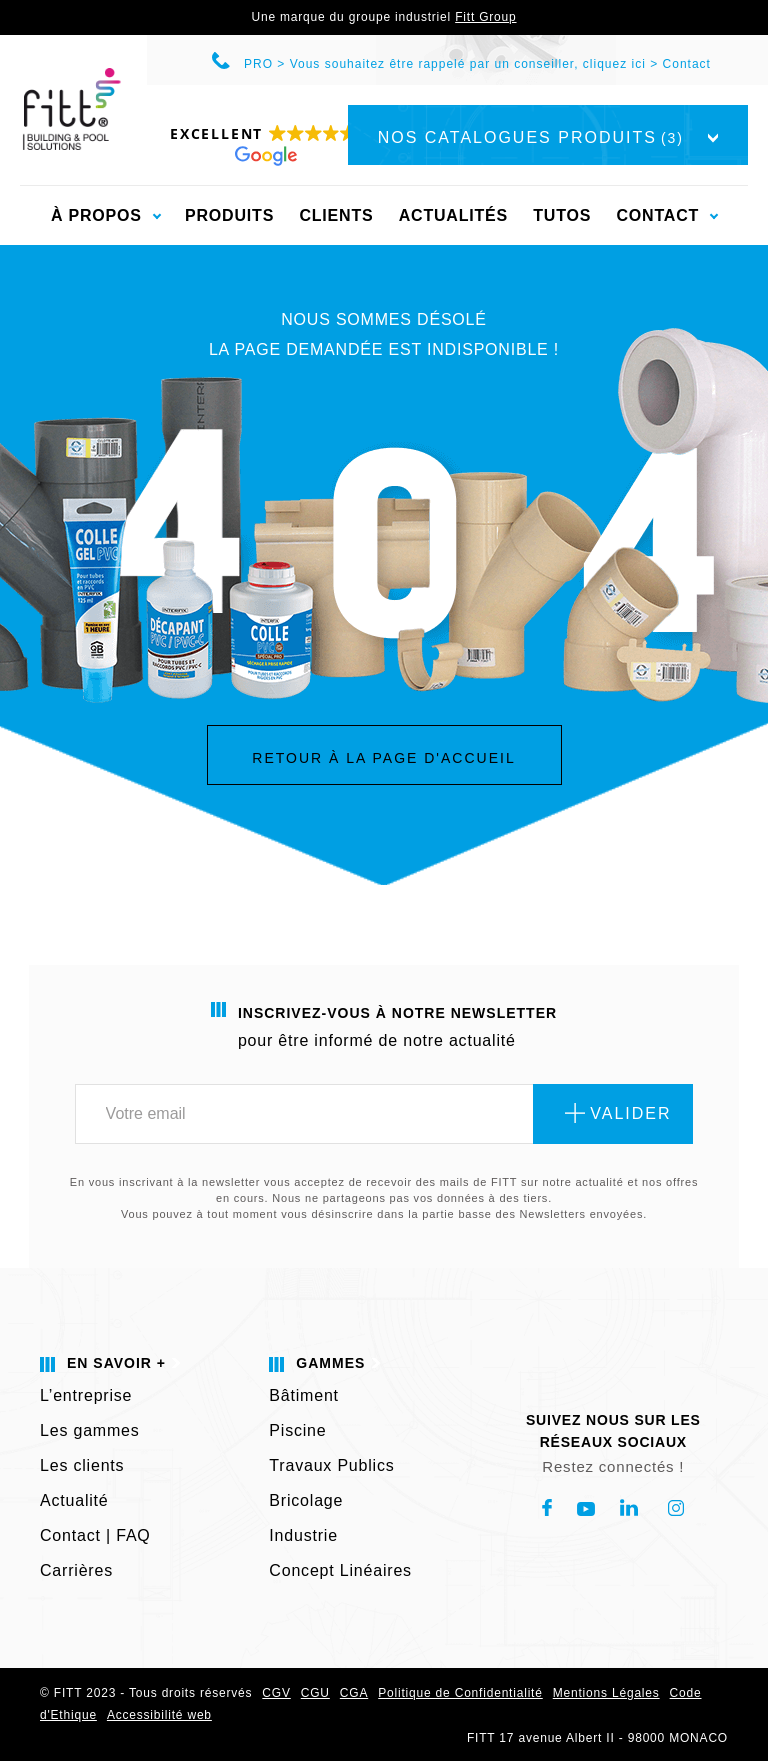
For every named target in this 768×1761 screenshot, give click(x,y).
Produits (229, 215)
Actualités (453, 215)
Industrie (303, 1535)
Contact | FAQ (95, 1535)
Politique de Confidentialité (460, 1693)
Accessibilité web (159, 1715)
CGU (315, 1693)
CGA (354, 1693)
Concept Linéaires (340, 1570)
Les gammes (90, 1430)
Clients (336, 215)
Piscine (297, 1430)
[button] (264, 144)
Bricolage (306, 1500)
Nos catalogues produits (548, 137)
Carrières (76, 1570)
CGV (276, 1693)
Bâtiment (304, 1395)
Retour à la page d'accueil (383, 758)
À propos (96, 215)
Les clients (82, 1465)
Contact (687, 64)
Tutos (562, 215)
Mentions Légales (606, 1693)
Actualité (74, 1500)
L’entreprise (86, 1395)
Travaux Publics (331, 1465)
